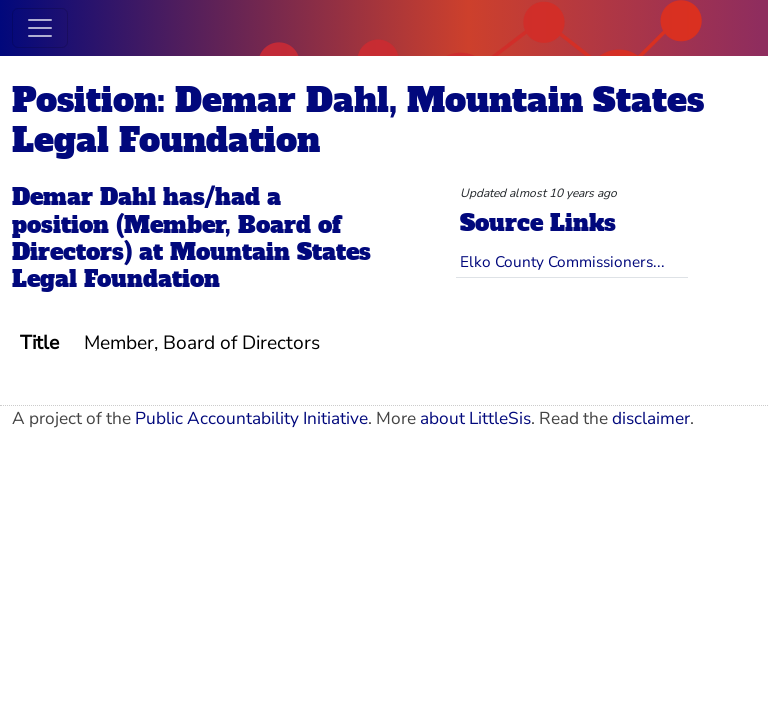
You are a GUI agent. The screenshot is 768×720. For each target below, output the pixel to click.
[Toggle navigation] (40, 28)
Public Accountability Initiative (251, 418)
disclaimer (651, 418)
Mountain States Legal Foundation (191, 265)
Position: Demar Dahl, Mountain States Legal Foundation (358, 120)
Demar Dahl (84, 197)
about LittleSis (475, 418)
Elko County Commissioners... (562, 261)
